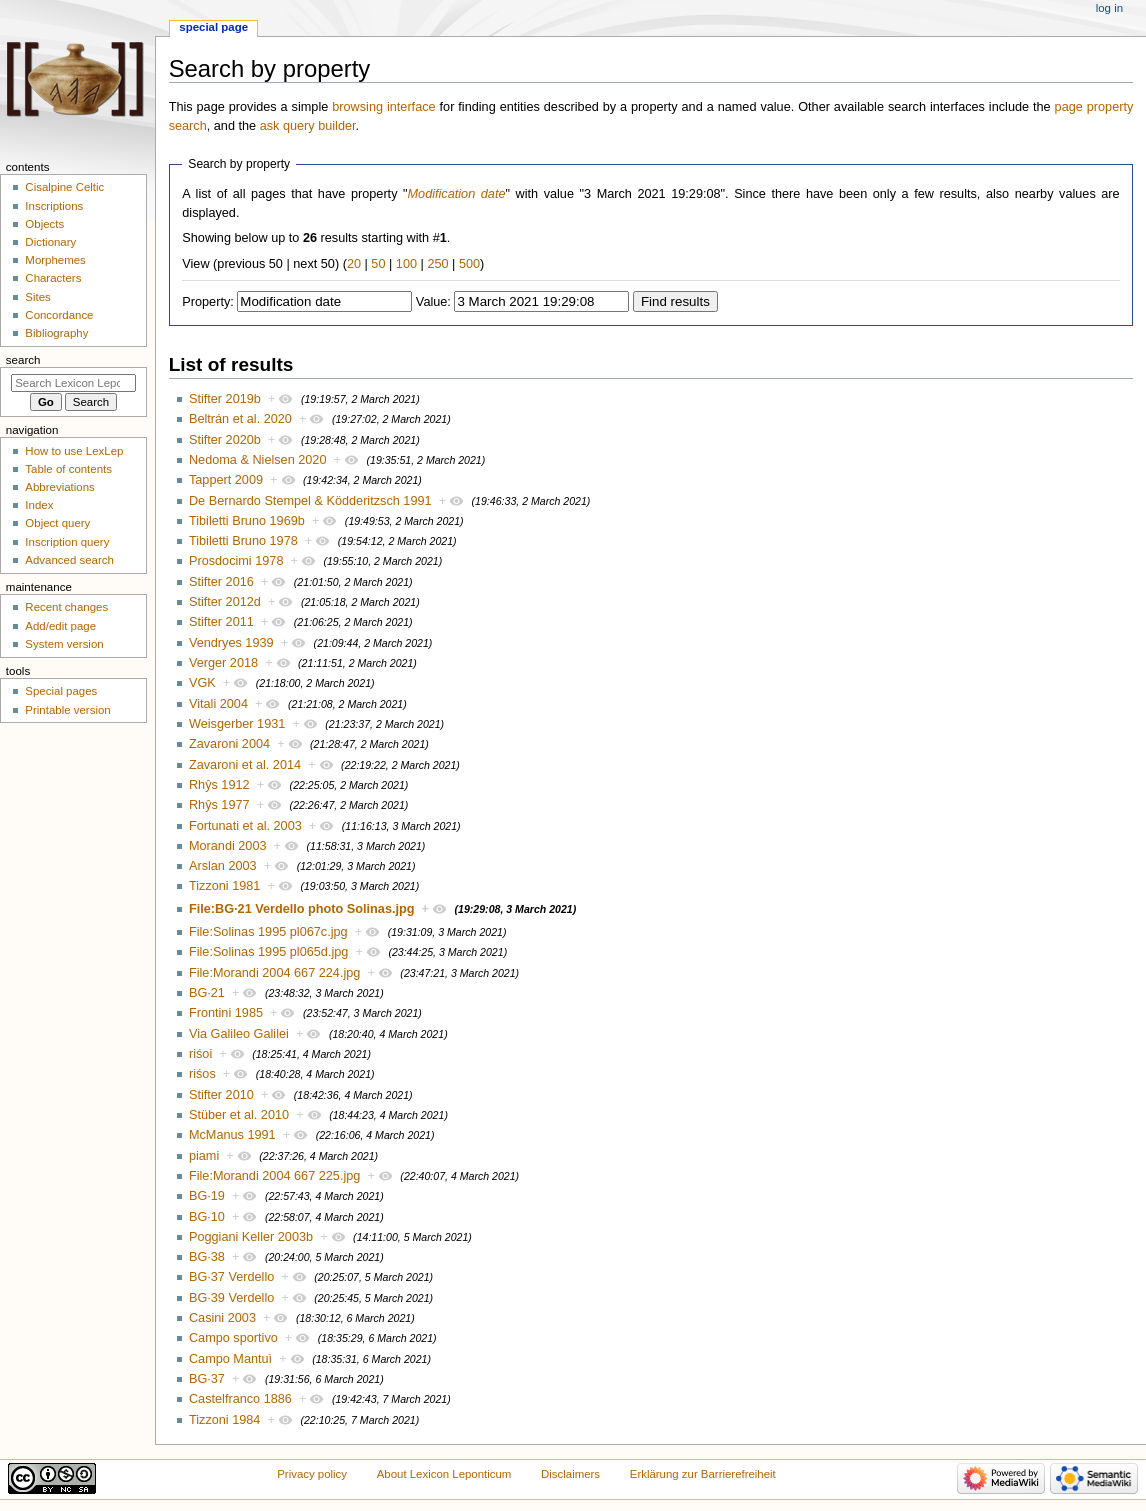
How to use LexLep (74, 451)
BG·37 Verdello (231, 1277)
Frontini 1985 (226, 1013)
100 (406, 264)
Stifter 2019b (225, 399)
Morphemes (55, 260)
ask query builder (308, 126)
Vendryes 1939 (231, 643)
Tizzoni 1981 (224, 886)
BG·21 (207, 993)
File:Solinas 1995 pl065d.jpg (268, 952)
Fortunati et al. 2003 (245, 826)
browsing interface (383, 107)
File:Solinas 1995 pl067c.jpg (268, 932)
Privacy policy (312, 1474)
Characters (53, 278)
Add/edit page (60, 626)
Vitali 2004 (218, 704)
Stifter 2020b (225, 440)
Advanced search (69, 560)
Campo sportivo (233, 1338)
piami (204, 1156)
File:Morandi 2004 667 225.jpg (274, 1176)
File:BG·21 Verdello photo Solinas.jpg (302, 909)
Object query (57, 523)
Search (23, 360)
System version (64, 644)
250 (437, 264)
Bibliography (56, 333)
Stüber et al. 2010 (239, 1115)
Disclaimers (570, 1474)
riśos (202, 1074)
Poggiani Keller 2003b (251, 1237)
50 (378, 264)
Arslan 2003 (223, 866)
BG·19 (207, 1196)
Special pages (61, 691)
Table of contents (68, 469)
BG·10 (207, 1217)
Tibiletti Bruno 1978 (243, 541)
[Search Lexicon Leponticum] (73, 383)
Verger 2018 (223, 663)
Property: (207, 302)
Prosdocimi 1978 (236, 561)
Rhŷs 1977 (219, 805)
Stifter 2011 (221, 622)
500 (469, 264)
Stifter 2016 (221, 582)
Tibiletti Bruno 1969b (247, 521)
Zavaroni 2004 (229, 744)
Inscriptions (54, 206)
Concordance (59, 315)
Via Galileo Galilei (239, 1034)
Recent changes (66, 607)
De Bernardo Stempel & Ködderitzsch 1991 (310, 501)
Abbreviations (59, 487)
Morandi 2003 (228, 846)
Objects (44, 224)
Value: (433, 302)
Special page (213, 27)
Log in (1109, 8)
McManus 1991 (232, 1135)
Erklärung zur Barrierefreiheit (703, 1474)
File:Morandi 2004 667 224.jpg (274, 973)
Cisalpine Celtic (64, 187)
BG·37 (207, 1379)
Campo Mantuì (230, 1359)
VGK (202, 683)
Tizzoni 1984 (224, 1420)
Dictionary (50, 242)
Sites (37, 297)
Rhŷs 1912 (219, 785)
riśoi (200, 1054)
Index (39, 505)
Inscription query (67, 542)
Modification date (457, 194)
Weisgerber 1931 (237, 724)
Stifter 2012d (225, 602)
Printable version (67, 710)
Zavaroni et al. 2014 (245, 765)
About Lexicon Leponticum (444, 1474)
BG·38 (207, 1257)
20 (354, 264)
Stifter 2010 (221, 1095)
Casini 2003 (222, 1318)
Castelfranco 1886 (240, 1399)
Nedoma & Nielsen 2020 (258, 460)
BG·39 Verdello (231, 1298)
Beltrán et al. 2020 (240, 419)
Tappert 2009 (226, 480)
